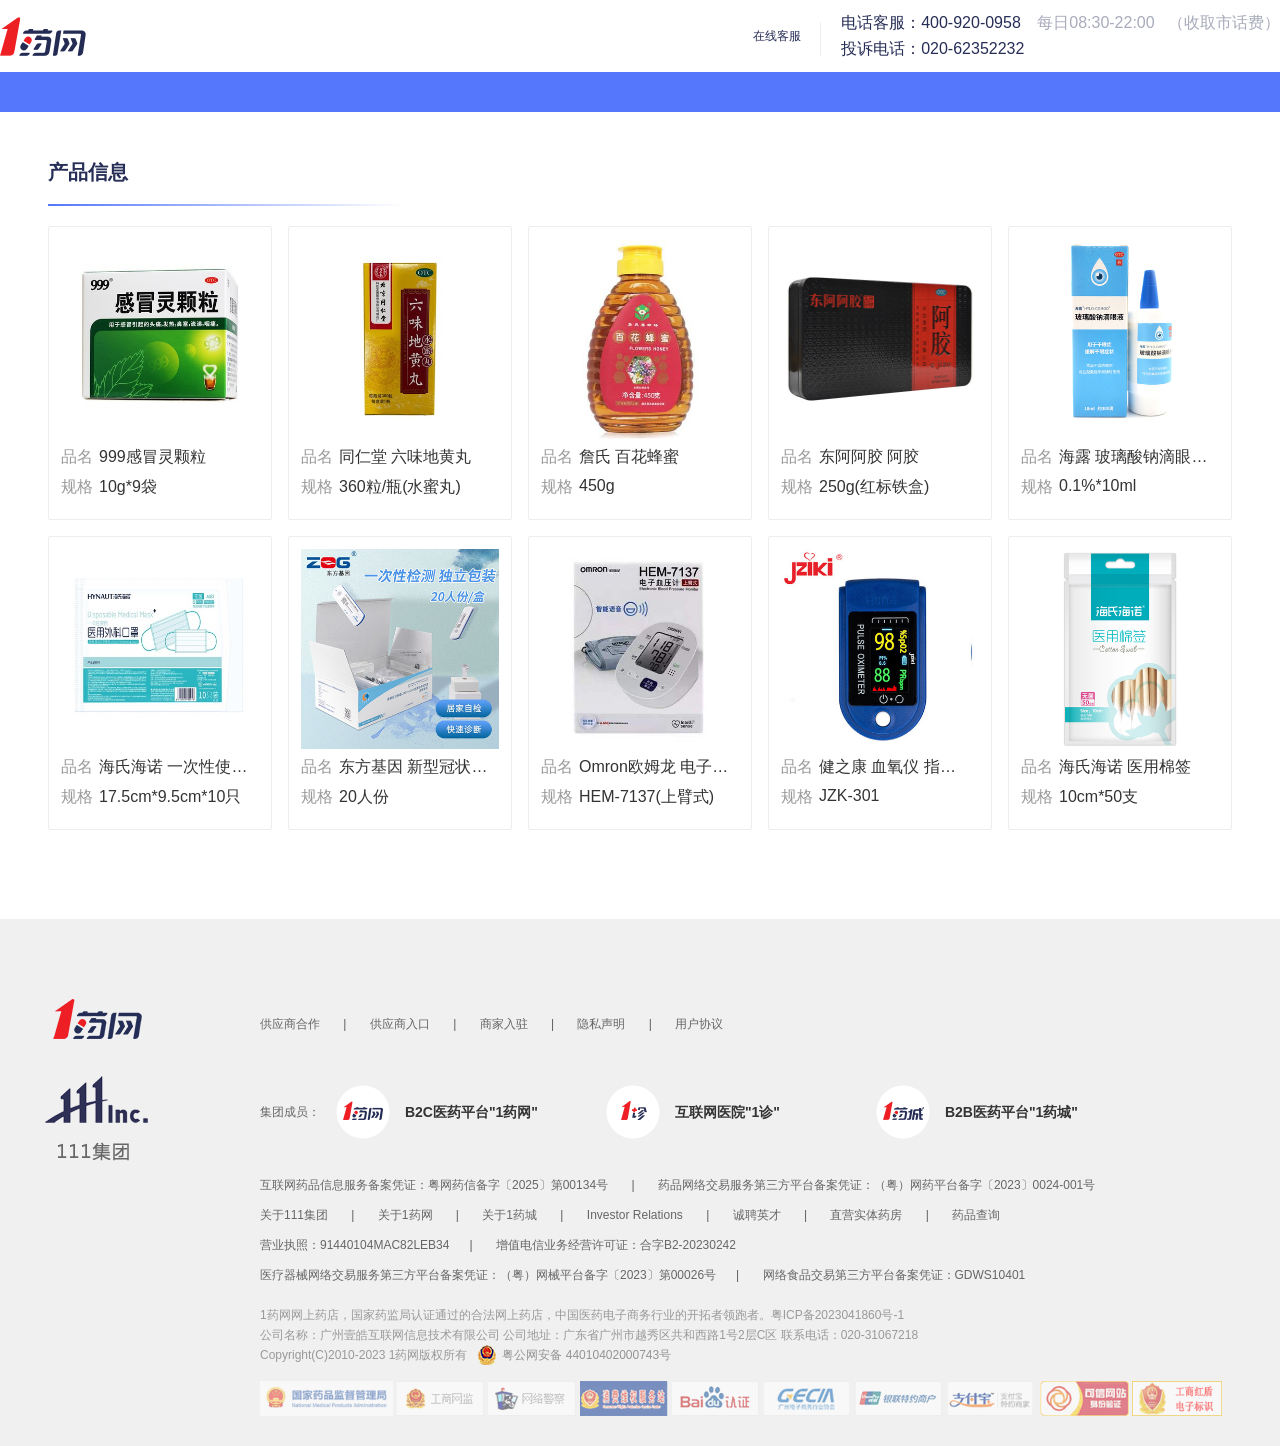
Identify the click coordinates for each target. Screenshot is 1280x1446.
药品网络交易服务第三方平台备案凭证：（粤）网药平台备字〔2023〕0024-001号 (876, 1185)
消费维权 (625, 1398)
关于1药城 (509, 1215)
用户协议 (699, 1024)
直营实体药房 (866, 1215)
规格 (77, 486)
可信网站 (1085, 1398)
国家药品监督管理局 (326, 1398)
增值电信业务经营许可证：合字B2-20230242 (616, 1245)
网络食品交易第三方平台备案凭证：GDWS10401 (894, 1275)
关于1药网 (405, 1215)
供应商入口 (400, 1024)
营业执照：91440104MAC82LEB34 (354, 1245)
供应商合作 (290, 1024)
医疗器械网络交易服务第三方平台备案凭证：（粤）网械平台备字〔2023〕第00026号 (488, 1275)
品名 (77, 456)
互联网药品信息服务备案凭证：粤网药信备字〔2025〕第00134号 (434, 1185)
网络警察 (533, 1398)
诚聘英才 (757, 1215)
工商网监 (441, 1398)
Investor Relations (635, 1215)
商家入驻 (504, 1024)
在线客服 (777, 36)
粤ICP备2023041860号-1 (837, 1315)
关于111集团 (294, 1215)
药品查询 (976, 1215)
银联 (901, 1398)
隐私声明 (601, 1024)
